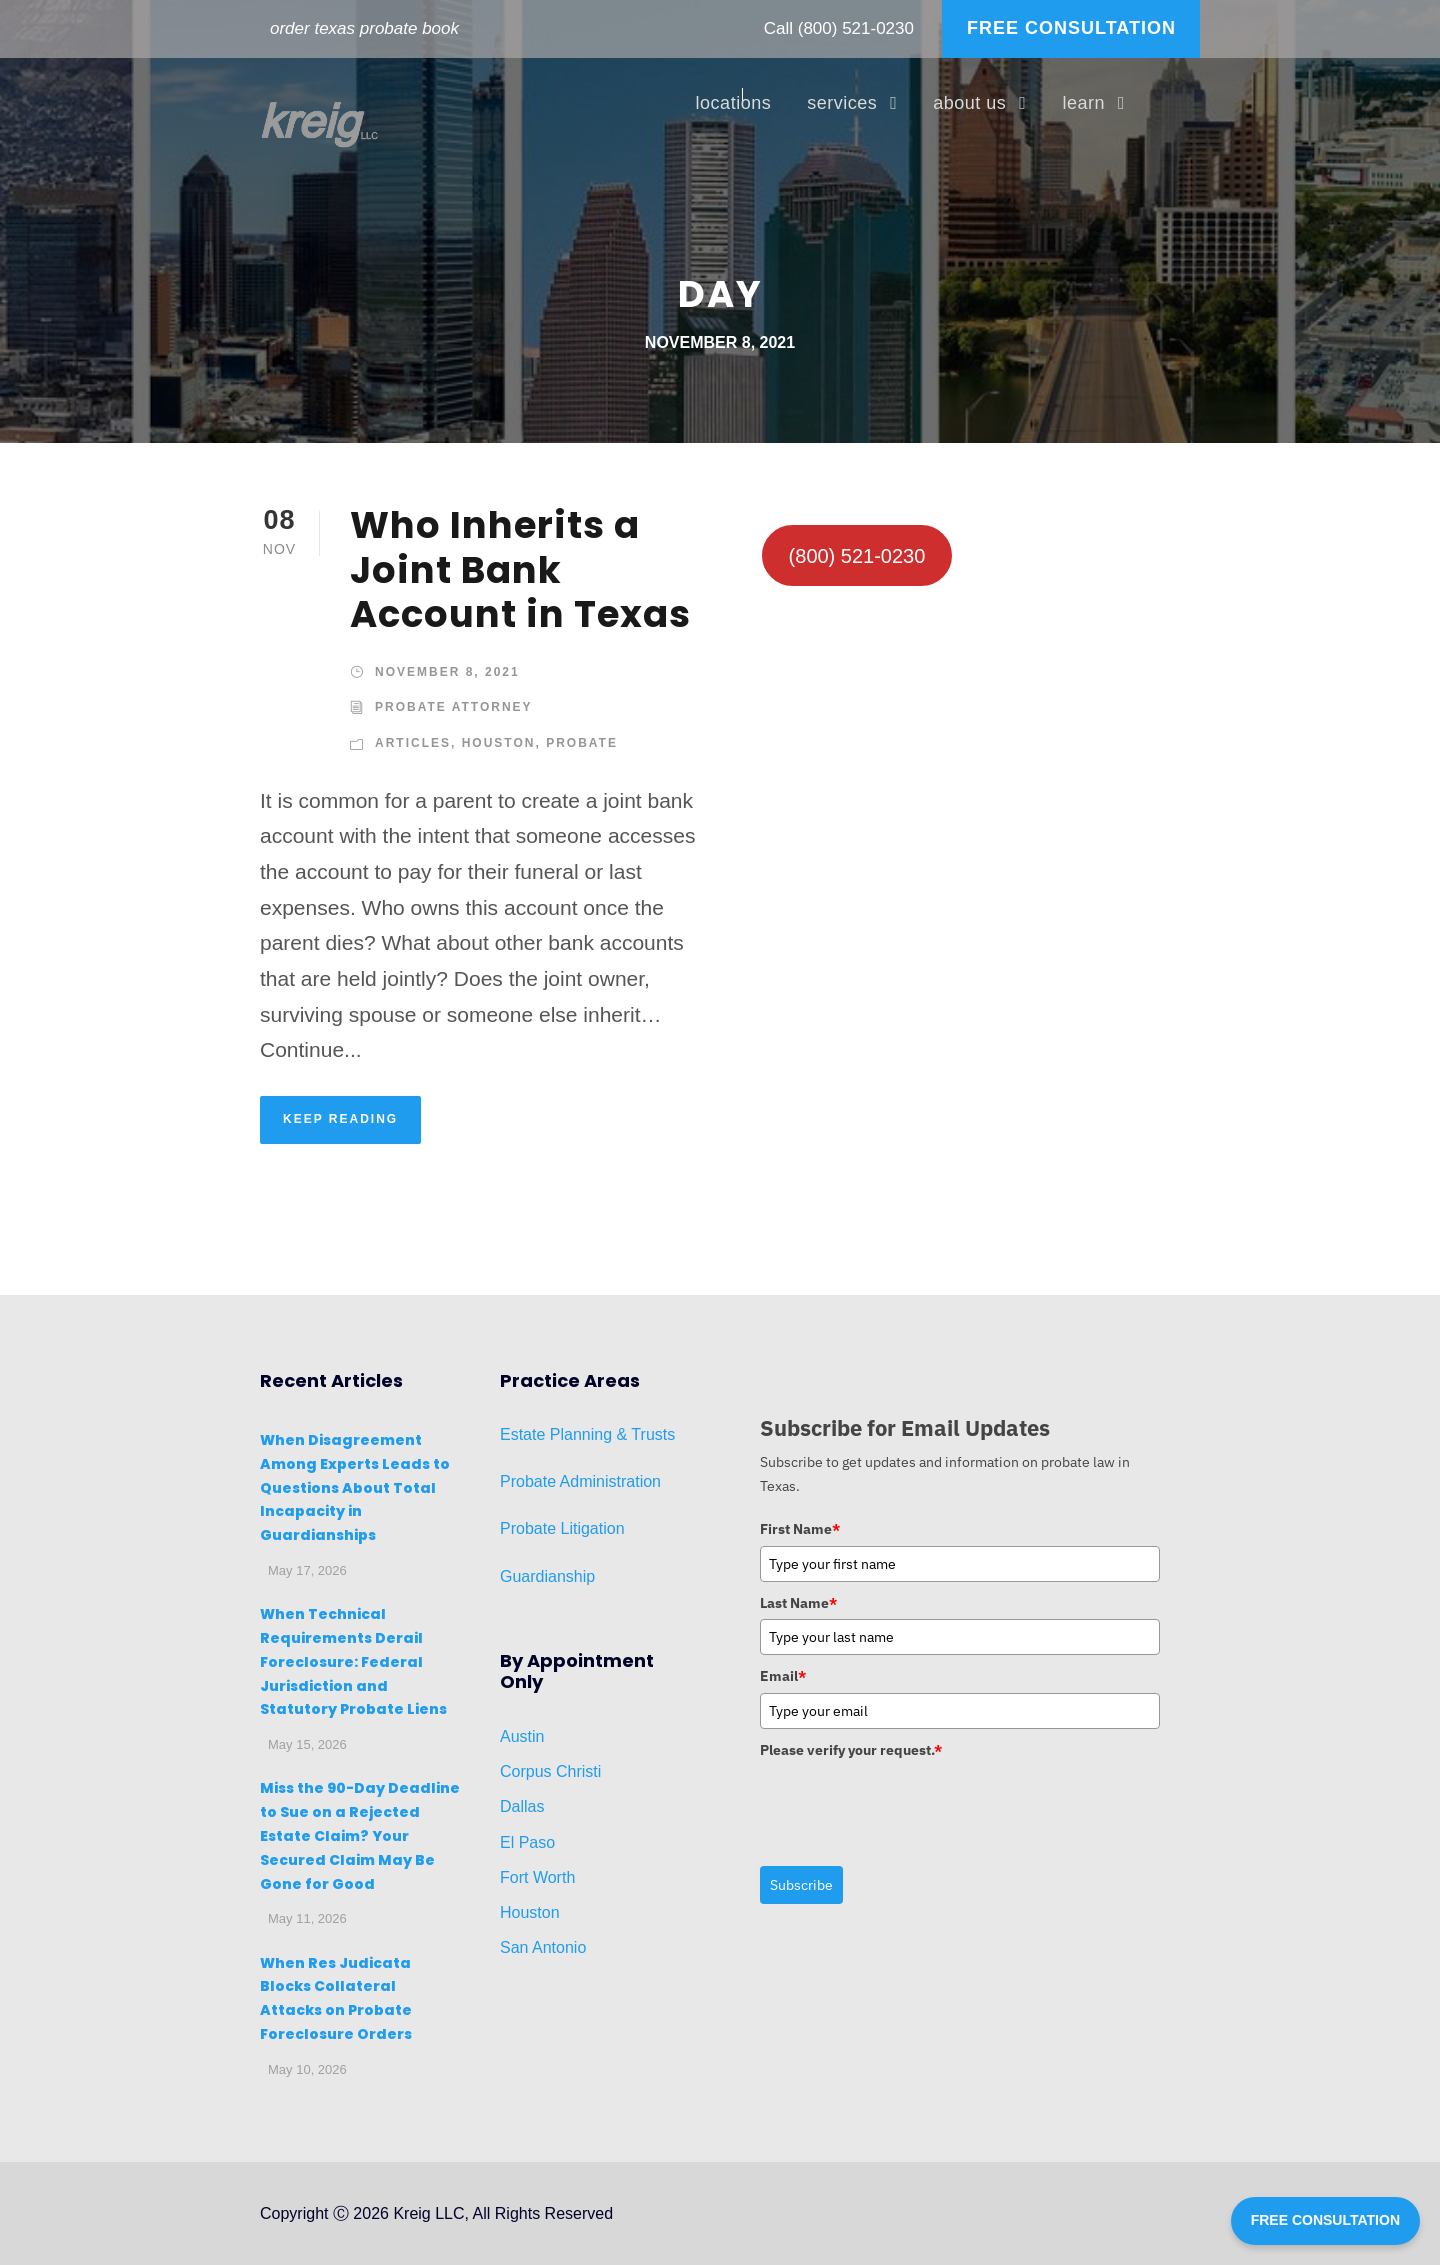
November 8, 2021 (447, 672)
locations (734, 103)
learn (1083, 103)
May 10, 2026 (307, 2069)
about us (969, 103)
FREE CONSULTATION (1071, 28)
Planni (569, 1434)
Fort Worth (537, 1877)
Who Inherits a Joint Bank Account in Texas (520, 569)
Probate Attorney (454, 707)
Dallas (522, 1806)
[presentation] (912, 1805)
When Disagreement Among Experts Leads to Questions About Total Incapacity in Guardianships (355, 1487)
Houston (499, 743)
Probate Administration (580, 1481)
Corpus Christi (550, 1771)
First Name (800, 1529)
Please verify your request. (851, 1750)
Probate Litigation (562, 1528)
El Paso (527, 1842)
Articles (413, 743)
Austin (522, 1736)
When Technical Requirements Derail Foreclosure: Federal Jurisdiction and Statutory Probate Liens (353, 1661)
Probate (582, 743)
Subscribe (801, 1885)
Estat (518, 1434)
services (842, 103)
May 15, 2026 (307, 1744)
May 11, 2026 (307, 1918)
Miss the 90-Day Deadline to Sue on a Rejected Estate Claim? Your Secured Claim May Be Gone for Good (360, 1835)
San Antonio (543, 1947)
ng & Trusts (634, 1434)
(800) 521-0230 (856, 28)
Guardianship (547, 1576)
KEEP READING (340, 1119)
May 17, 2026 (307, 1570)
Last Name (798, 1603)
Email (783, 1676)
